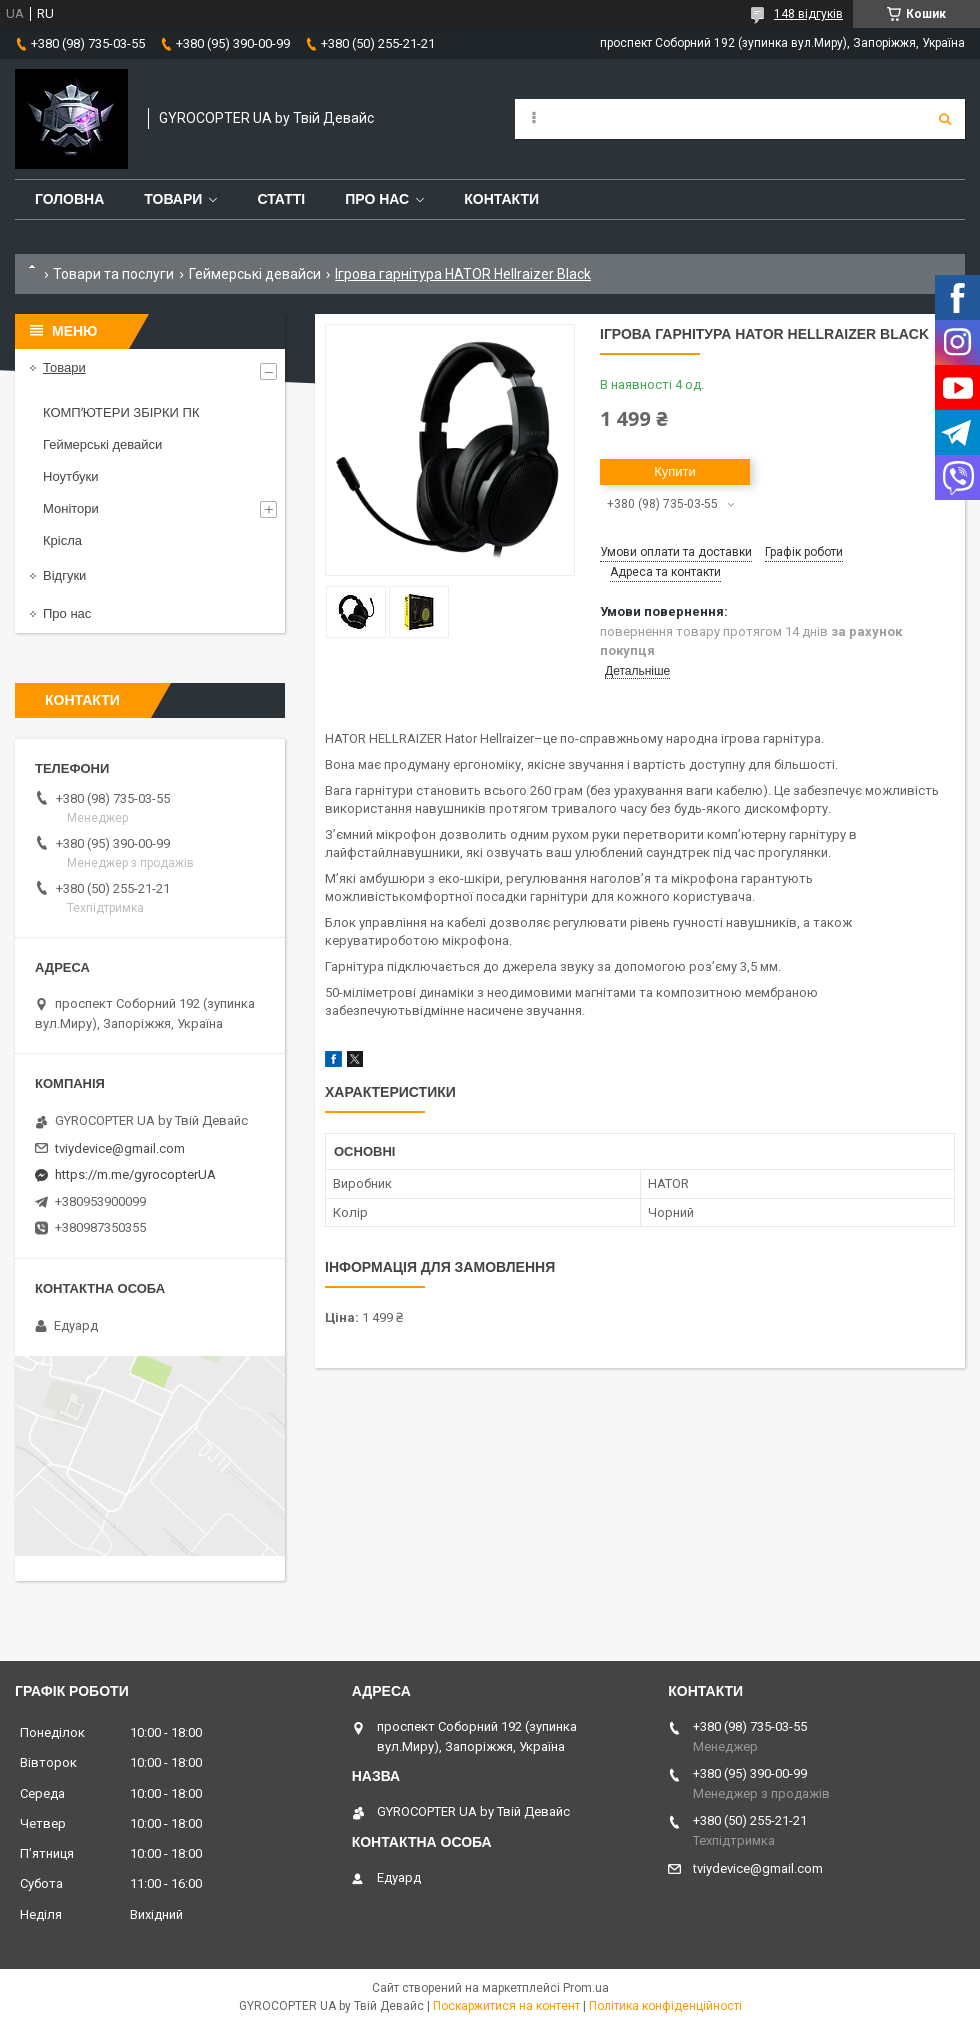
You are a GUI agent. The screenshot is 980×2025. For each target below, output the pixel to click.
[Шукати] (945, 119)
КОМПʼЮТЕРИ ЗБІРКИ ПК (121, 412)
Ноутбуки (71, 476)
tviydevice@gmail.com (120, 1148)
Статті (281, 199)
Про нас (377, 199)
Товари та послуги (113, 274)
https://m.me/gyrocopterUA (135, 1174)
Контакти (501, 199)
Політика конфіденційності (665, 2006)
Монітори (71, 508)
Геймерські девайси (255, 274)
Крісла (62, 540)
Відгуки (64, 575)
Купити (675, 471)
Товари (173, 199)
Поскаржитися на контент (506, 2006)
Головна (69, 199)
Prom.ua (586, 1988)
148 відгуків (808, 14)
